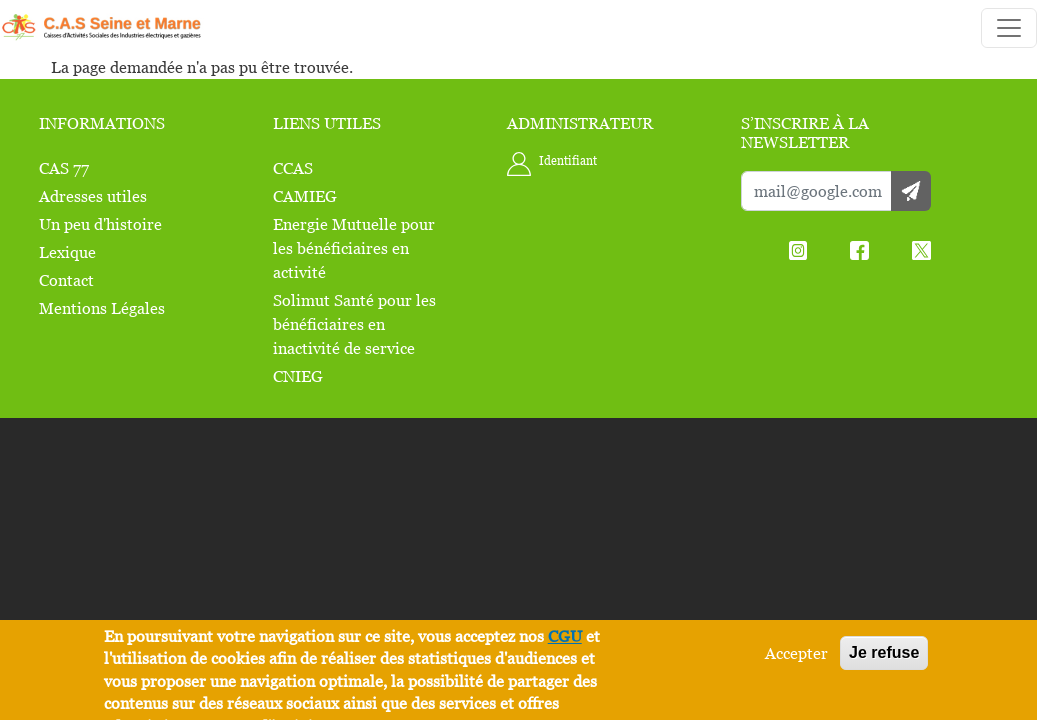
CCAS (293, 168)
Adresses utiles (93, 196)
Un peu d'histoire (100, 224)
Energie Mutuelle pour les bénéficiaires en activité (354, 248)
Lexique (67, 252)
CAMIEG (305, 196)
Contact (66, 280)
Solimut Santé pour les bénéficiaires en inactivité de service (354, 324)
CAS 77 (64, 168)
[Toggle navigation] (1009, 28)
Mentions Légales (102, 308)
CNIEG (298, 376)
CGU (565, 636)
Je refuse (884, 652)
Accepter (796, 653)
